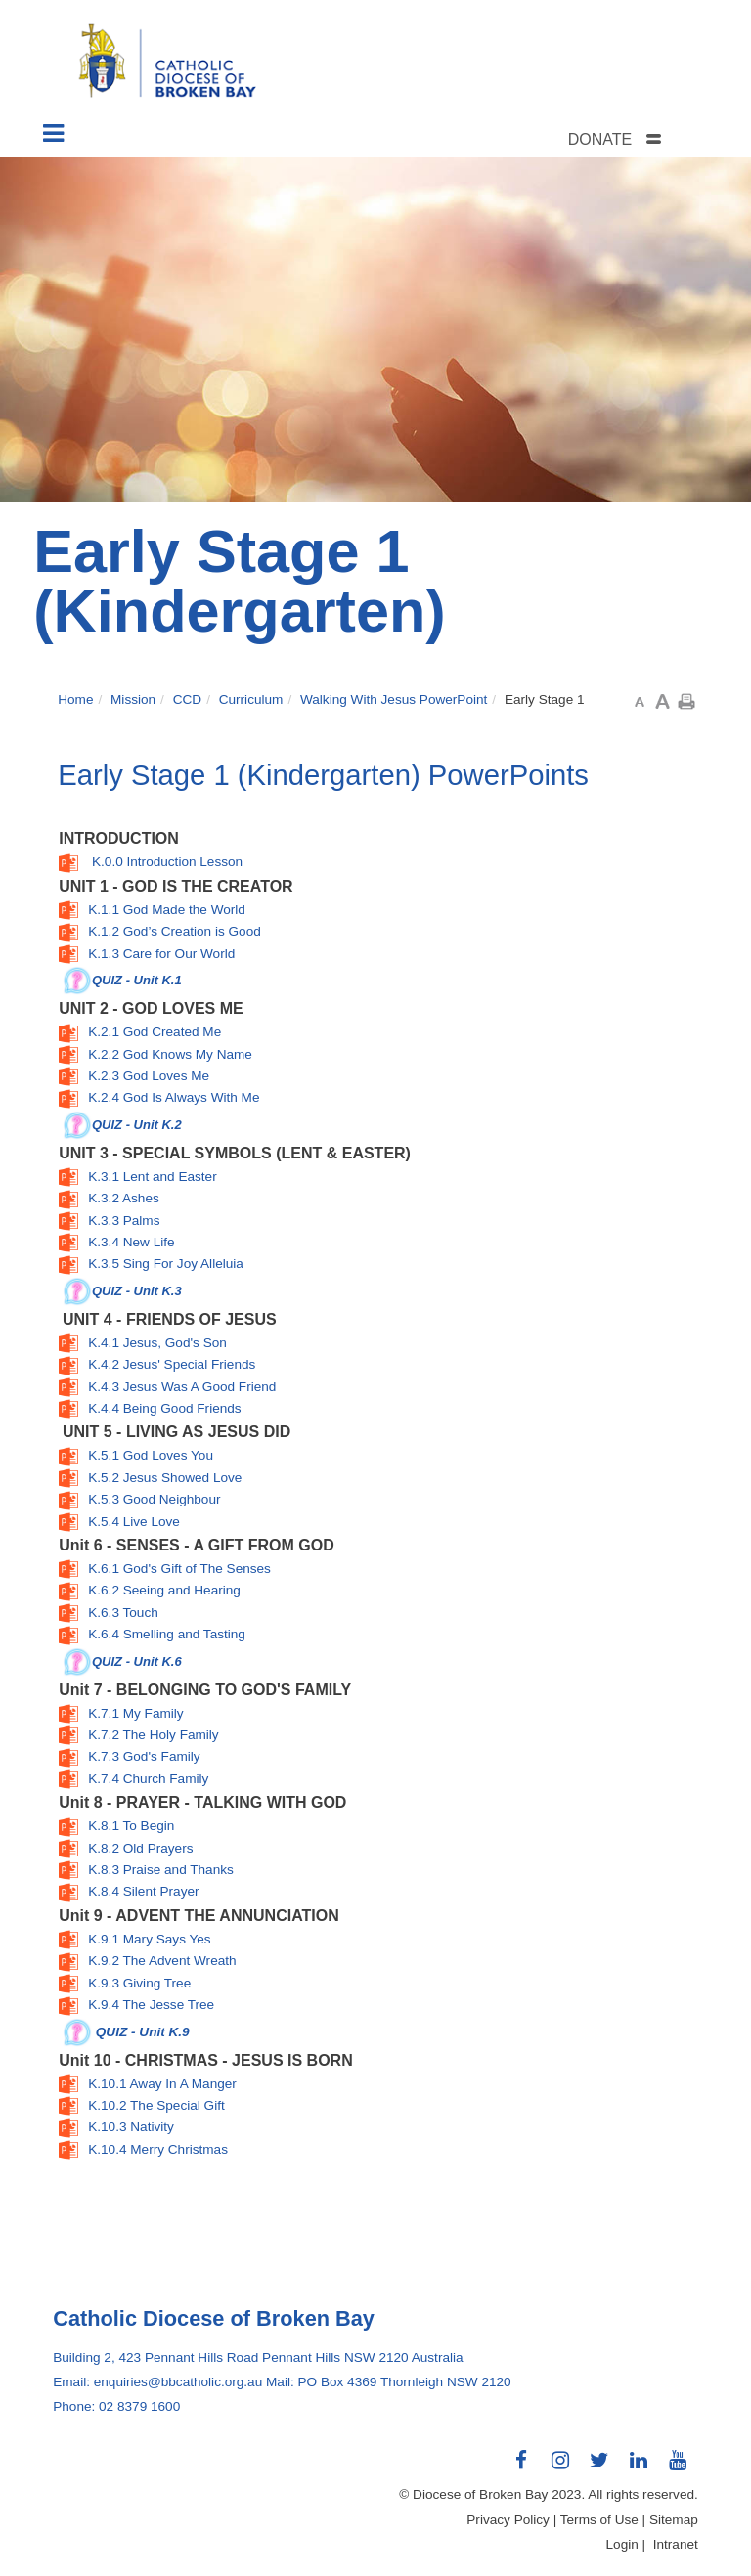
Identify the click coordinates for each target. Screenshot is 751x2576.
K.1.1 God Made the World (166, 909)
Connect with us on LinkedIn (639, 2467)
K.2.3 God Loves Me (148, 1076)
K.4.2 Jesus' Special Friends (171, 1364)
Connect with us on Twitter (600, 2467)
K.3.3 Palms (123, 1220)
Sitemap (673, 2519)
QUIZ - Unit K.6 (137, 1660)
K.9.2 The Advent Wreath (162, 1960)
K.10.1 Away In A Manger (162, 2083)
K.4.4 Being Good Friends (164, 1408)
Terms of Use (599, 2519)
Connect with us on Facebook (522, 2467)
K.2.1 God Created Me (154, 1032)
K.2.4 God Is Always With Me (173, 1097)
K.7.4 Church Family (148, 1778)
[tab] (639, 139)
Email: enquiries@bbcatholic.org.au (157, 2382)
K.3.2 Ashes (123, 1198)
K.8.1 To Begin (131, 1825)
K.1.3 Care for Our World (161, 953)
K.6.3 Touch (123, 1612)
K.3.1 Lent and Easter (152, 1176)
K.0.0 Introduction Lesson (167, 861)
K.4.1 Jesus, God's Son (157, 1342)
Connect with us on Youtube (678, 2467)
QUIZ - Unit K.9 (143, 2031)
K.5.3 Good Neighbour (154, 1499)
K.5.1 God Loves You (150, 1455)
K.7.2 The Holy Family (153, 1734)
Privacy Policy (508, 2519)
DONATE (600, 139)
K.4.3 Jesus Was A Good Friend (182, 1386)
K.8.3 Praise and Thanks (161, 1869)
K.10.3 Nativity (131, 2126)
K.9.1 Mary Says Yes (149, 1939)
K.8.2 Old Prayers (140, 1848)
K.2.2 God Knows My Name (170, 1054)
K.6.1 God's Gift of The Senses (179, 1568)
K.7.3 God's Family (143, 1756)
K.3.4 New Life (131, 1242)
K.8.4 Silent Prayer (143, 1891)
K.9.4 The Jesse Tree (151, 2004)
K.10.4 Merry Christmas (158, 2149)
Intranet (675, 2544)
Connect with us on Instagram (561, 2467)
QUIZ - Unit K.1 (137, 980)
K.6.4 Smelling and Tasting (166, 1634)
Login (622, 2544)
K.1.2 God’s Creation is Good (174, 931)
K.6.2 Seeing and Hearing (164, 1590)
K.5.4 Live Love (134, 1521)
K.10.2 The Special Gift (156, 2105)
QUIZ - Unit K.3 (137, 1290)
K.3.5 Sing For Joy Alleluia (165, 1263)
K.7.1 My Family (135, 1713)
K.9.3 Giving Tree (139, 1983)
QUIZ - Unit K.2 (137, 1123)
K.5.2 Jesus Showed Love (165, 1477)
